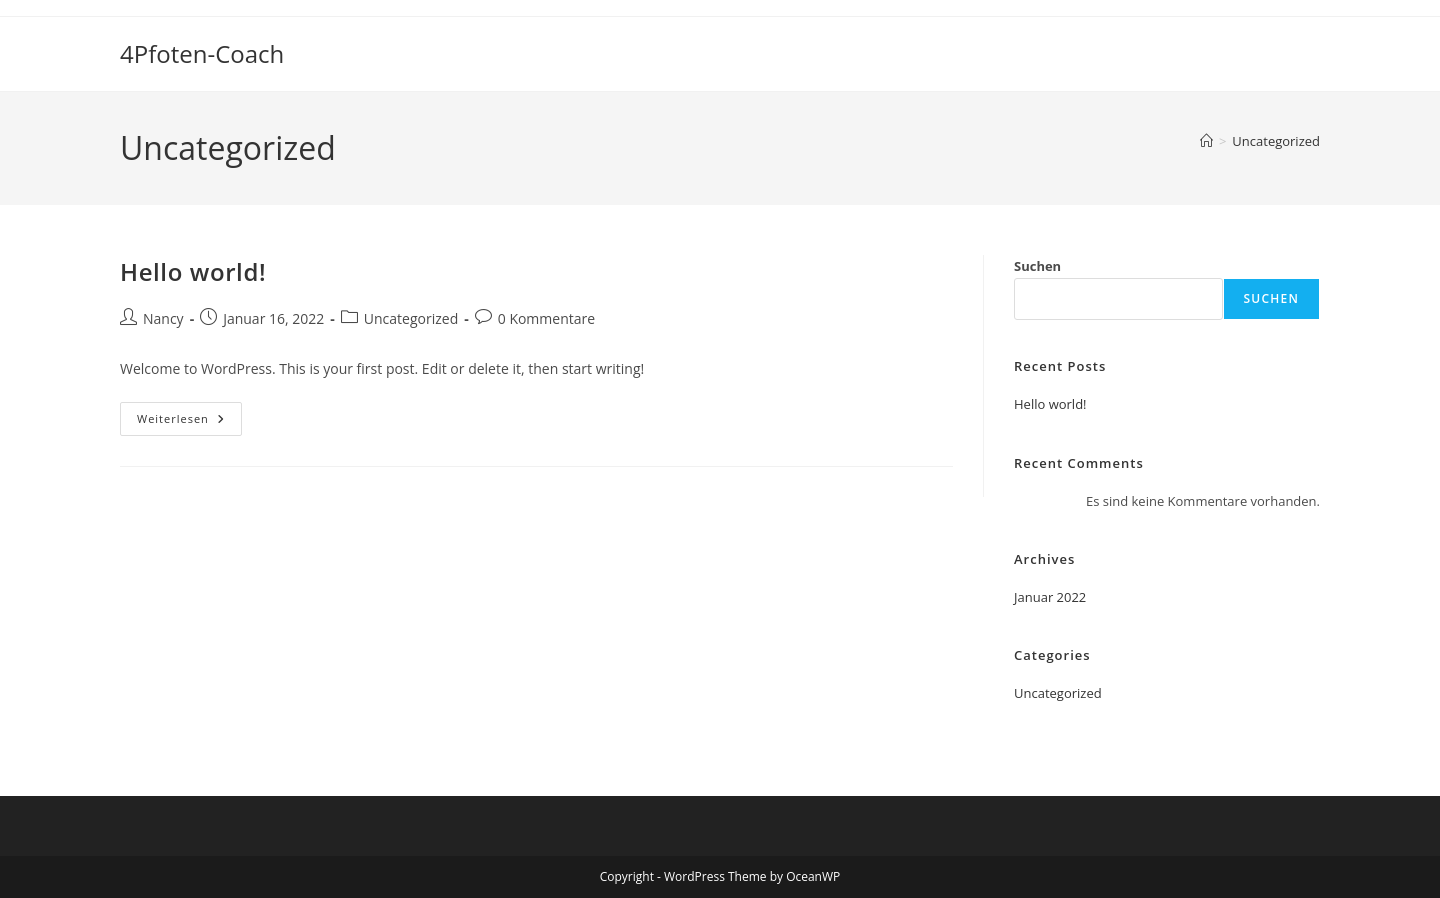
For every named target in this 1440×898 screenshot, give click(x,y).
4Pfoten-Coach (202, 53)
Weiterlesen (189, 422)
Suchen (1037, 266)
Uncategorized (1276, 141)
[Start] (1206, 141)
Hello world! (193, 271)
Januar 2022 (1050, 597)
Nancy (163, 318)
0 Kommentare (546, 318)
